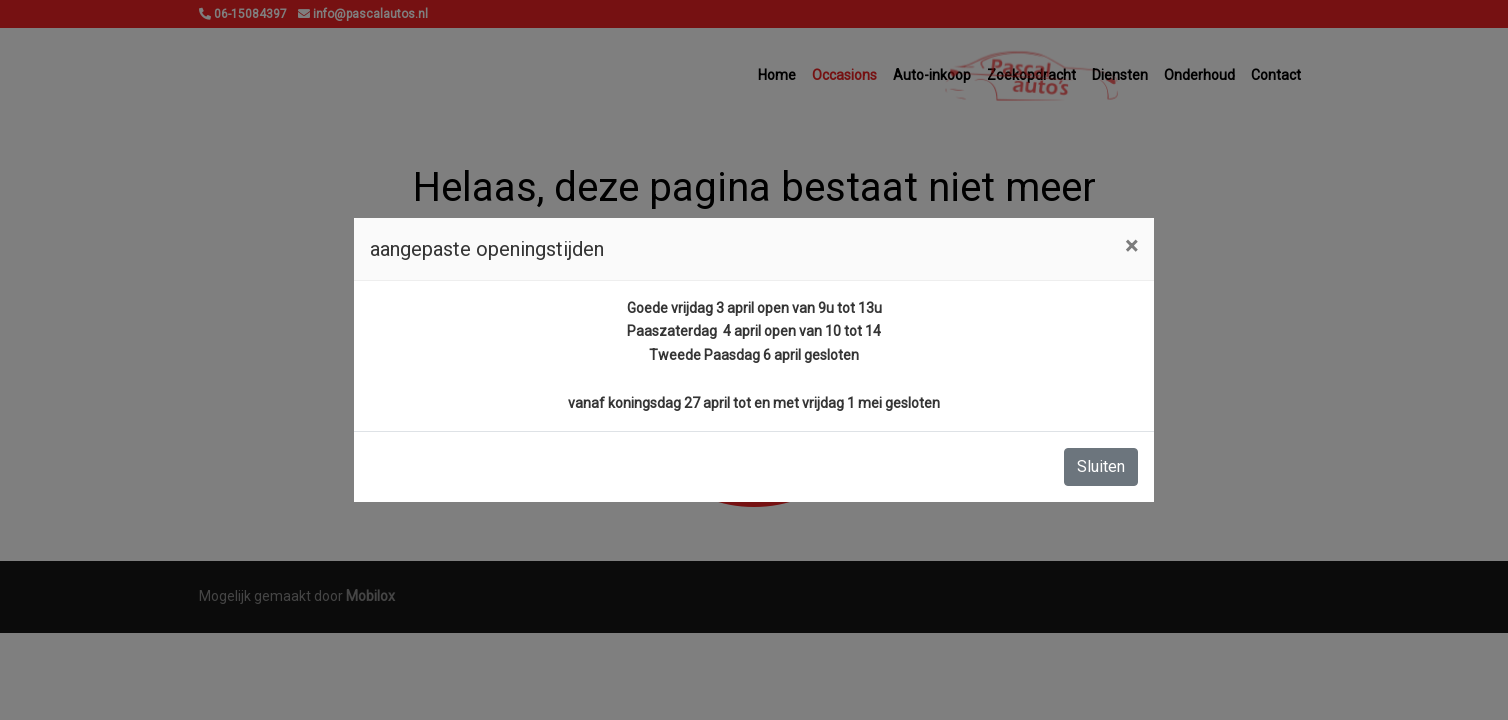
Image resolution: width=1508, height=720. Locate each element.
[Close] (1131, 246)
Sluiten (1101, 466)
